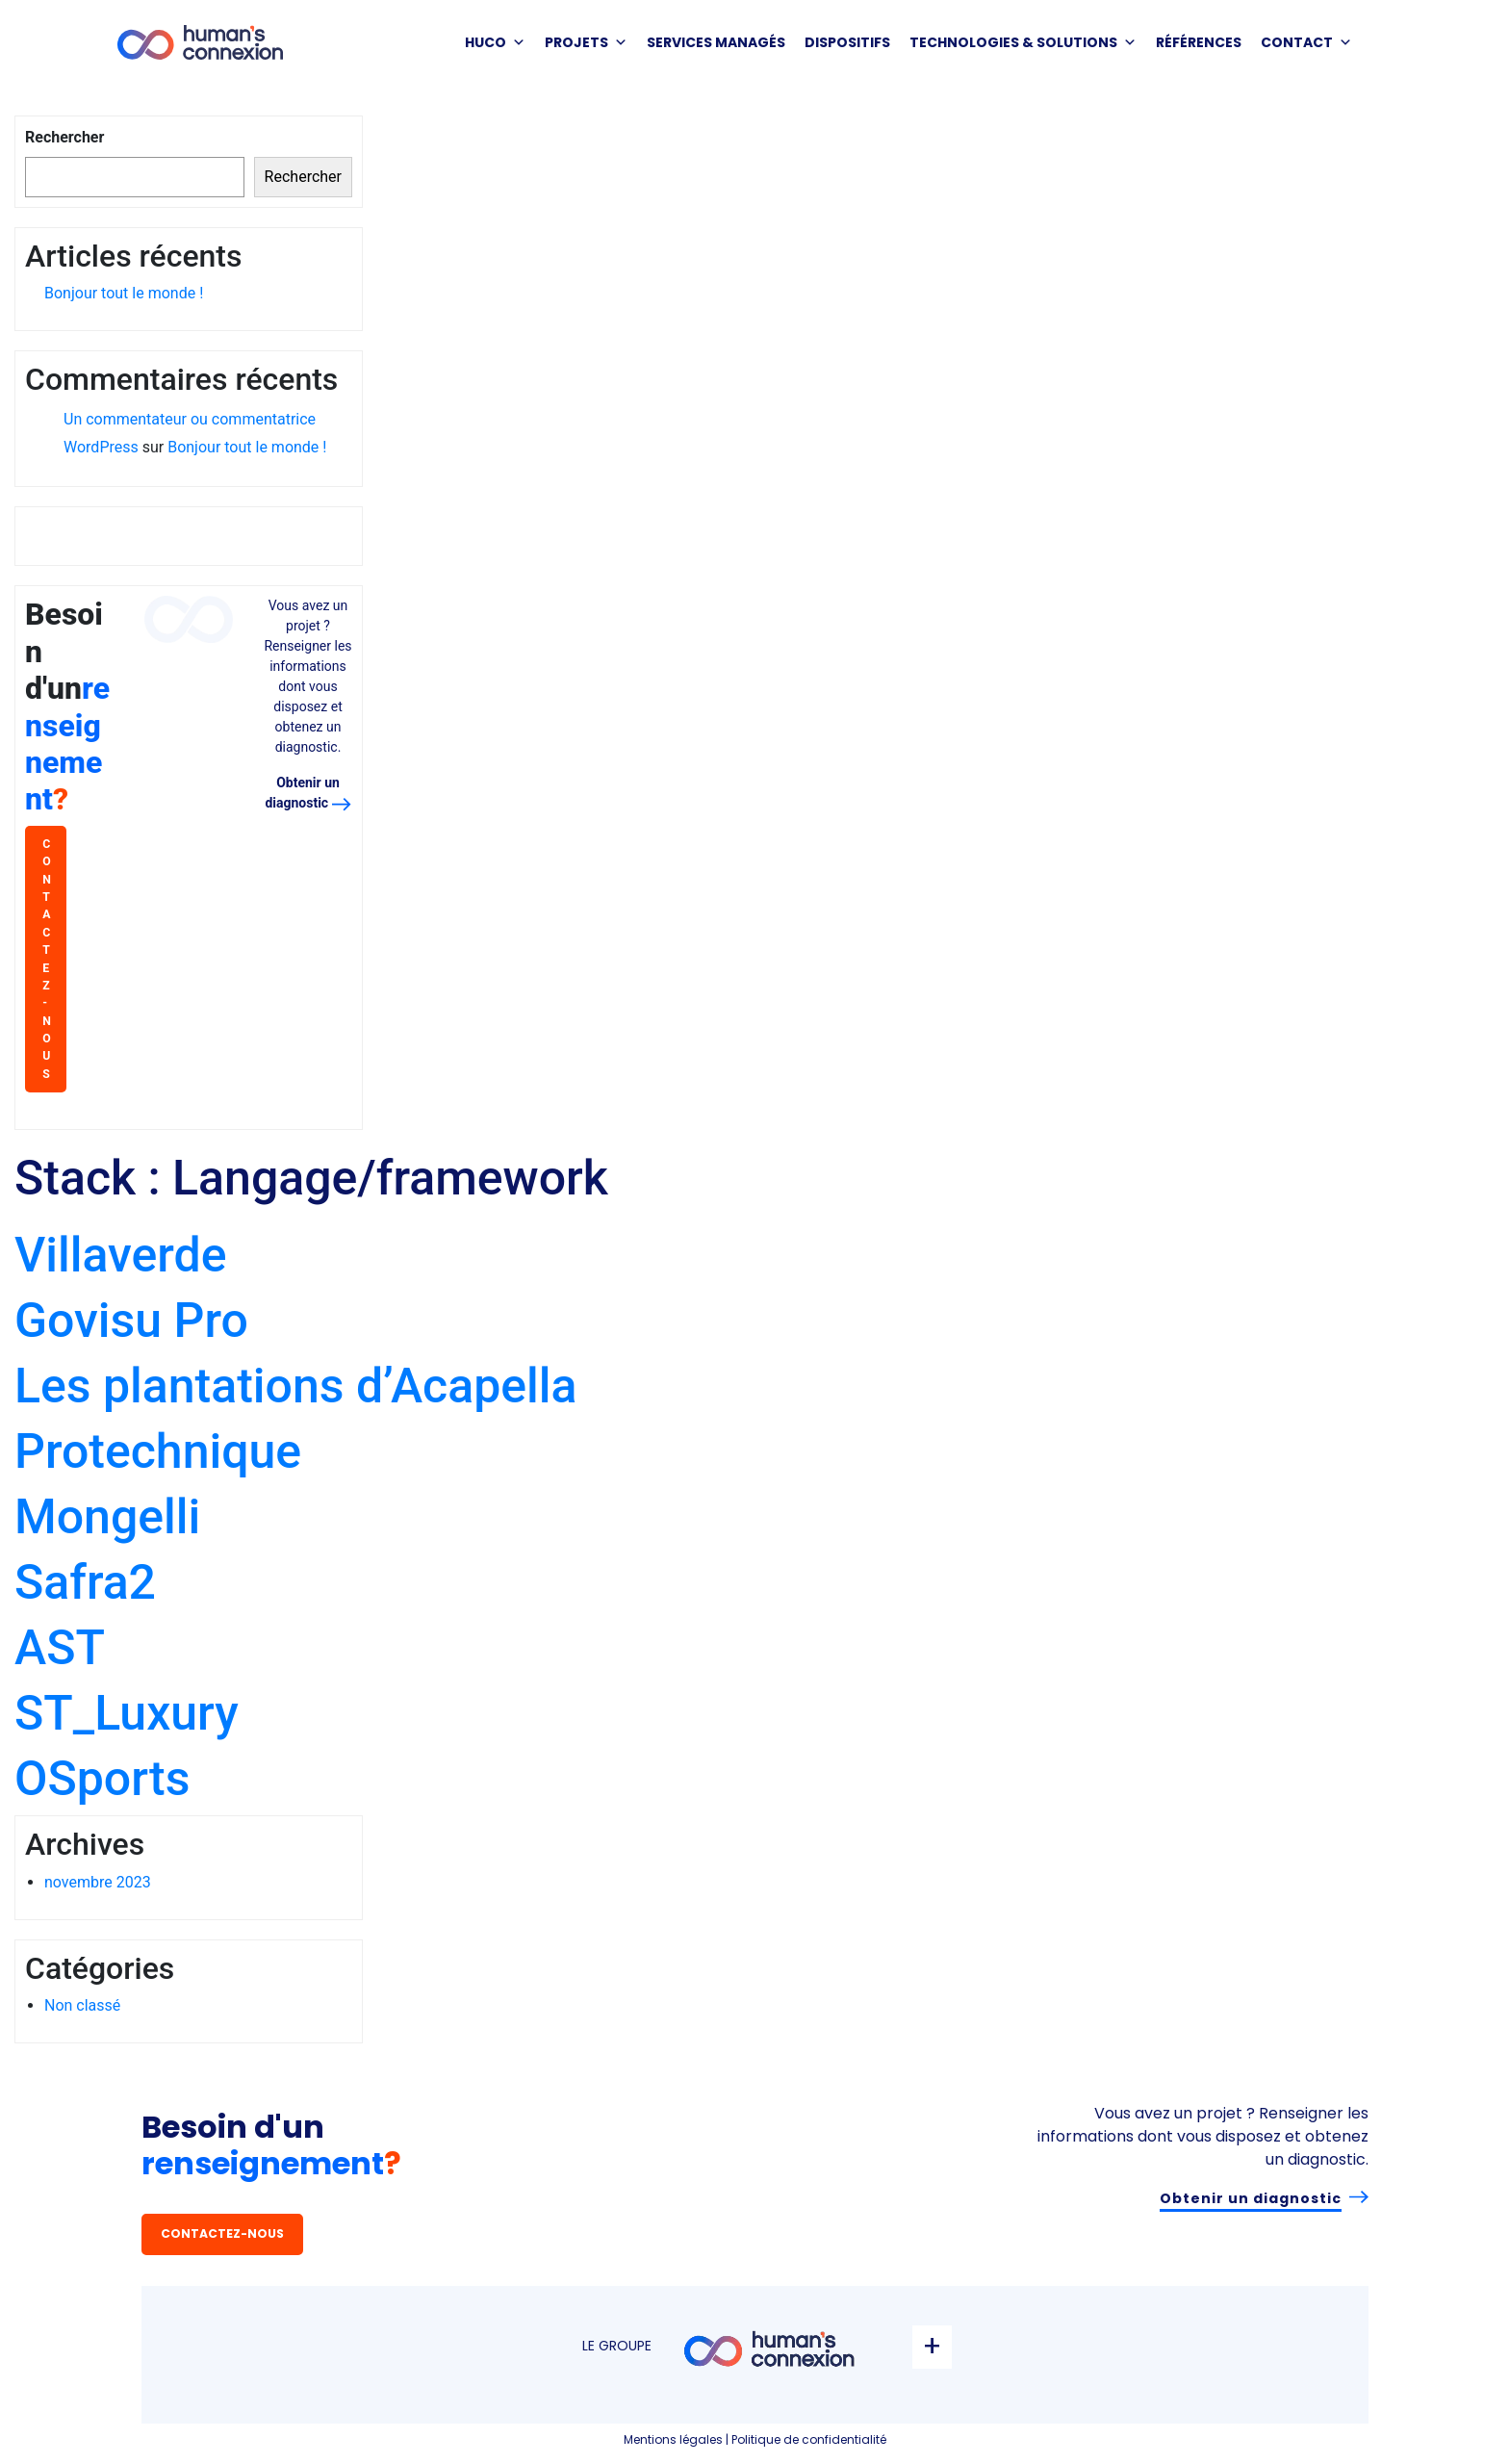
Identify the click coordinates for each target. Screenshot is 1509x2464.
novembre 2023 (97, 1882)
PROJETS (586, 42)
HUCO (495, 42)
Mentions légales (673, 2439)
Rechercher (64, 137)
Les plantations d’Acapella (295, 1386)
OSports (102, 1779)
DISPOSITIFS (847, 42)
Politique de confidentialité (808, 2439)
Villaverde (120, 1255)
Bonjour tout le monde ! (123, 293)
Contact (1306, 42)
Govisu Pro (131, 1320)
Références (1198, 42)
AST (59, 1648)
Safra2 (85, 1582)
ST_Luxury (126, 1713)
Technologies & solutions (1023, 42)
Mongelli (107, 1517)
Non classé (82, 2005)
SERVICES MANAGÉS (716, 42)
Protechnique (157, 1451)
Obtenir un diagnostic (1251, 2198)
